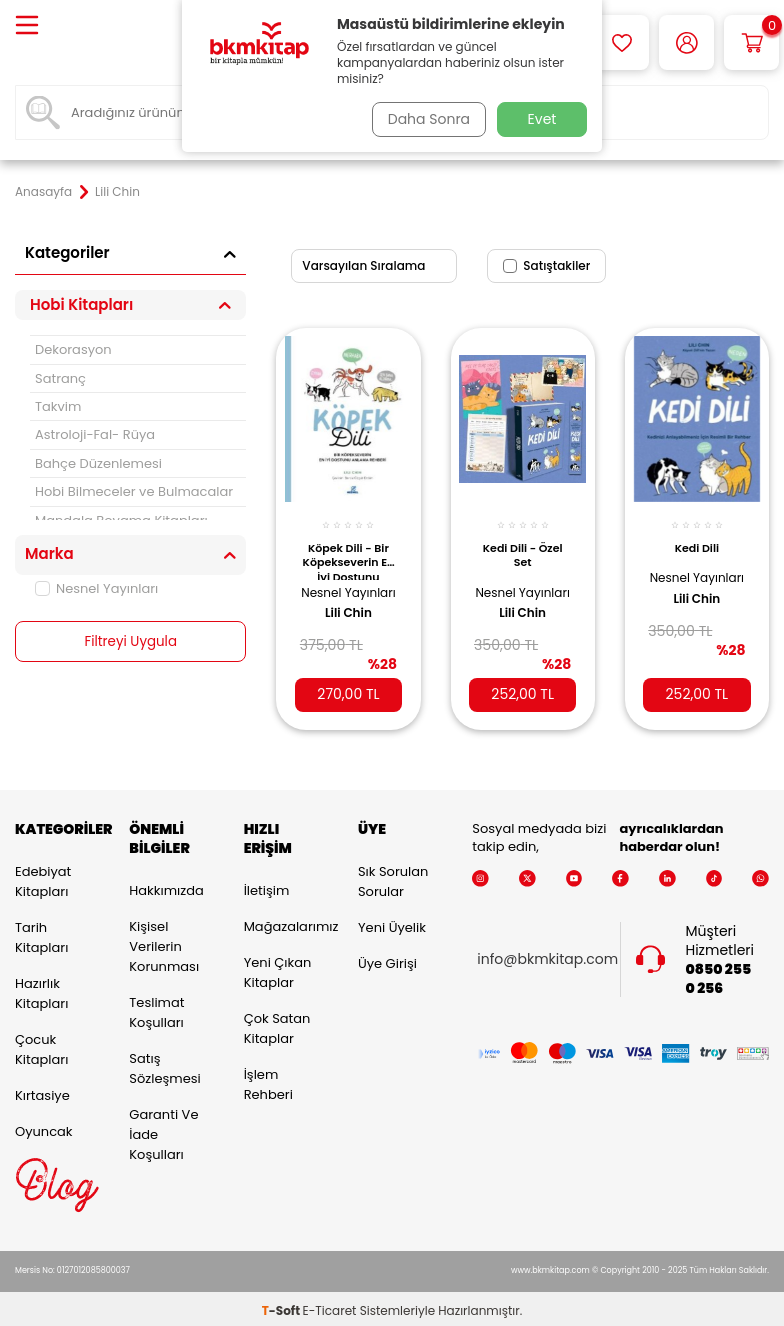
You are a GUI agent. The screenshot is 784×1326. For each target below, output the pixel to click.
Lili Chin (348, 618)
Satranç (60, 378)
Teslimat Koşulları (156, 1008)
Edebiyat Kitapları (43, 877)
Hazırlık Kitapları (41, 989)
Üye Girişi (387, 959)
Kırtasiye (42, 1091)
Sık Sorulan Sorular (393, 877)
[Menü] (27, 26)
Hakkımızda (166, 886)
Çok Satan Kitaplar (277, 1024)
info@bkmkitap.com (547, 956)
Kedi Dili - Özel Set (523, 544)
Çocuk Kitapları (41, 1045)
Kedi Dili (697, 537)
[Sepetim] (751, 42)
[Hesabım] (686, 42)
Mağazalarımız (286, 922)
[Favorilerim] (621, 42)
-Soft (282, 1306)
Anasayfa (43, 192)
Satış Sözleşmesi (164, 1064)
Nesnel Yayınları (96, 588)
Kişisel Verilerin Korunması (164, 942)
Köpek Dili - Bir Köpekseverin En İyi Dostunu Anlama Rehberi (348, 549)
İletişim (267, 886)
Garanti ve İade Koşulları (163, 1130)
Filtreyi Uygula (130, 642)
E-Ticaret (330, 1306)
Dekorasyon (73, 349)
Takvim (58, 406)
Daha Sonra (425, 119)
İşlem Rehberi (268, 1080)
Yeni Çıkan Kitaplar (278, 968)
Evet (542, 119)
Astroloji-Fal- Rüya (95, 434)
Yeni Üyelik (392, 923)
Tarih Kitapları (41, 933)
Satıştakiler (546, 265)
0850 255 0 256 (718, 975)
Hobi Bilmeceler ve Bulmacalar (134, 491)
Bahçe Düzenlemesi (98, 463)
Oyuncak (44, 1127)
